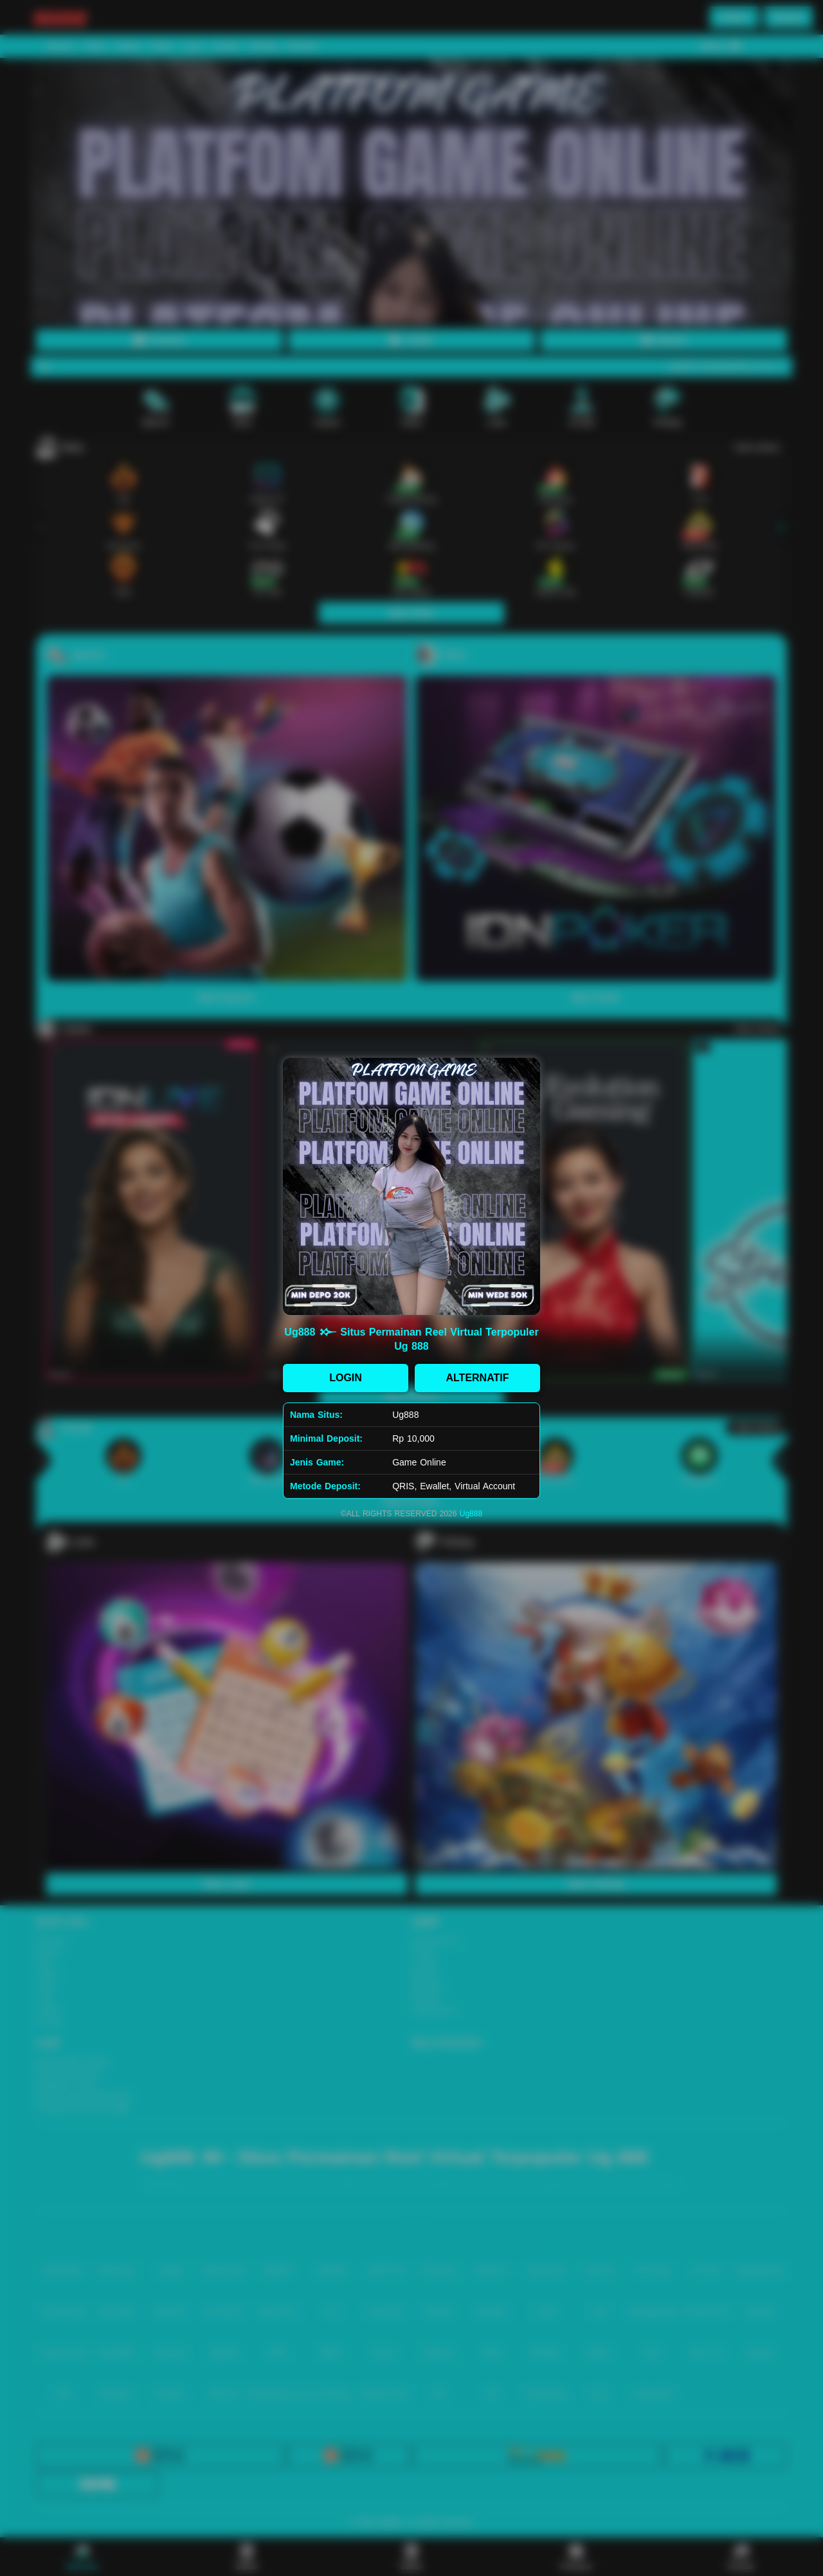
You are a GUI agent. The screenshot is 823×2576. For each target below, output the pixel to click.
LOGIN (345, 1377)
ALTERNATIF (477, 1377)
